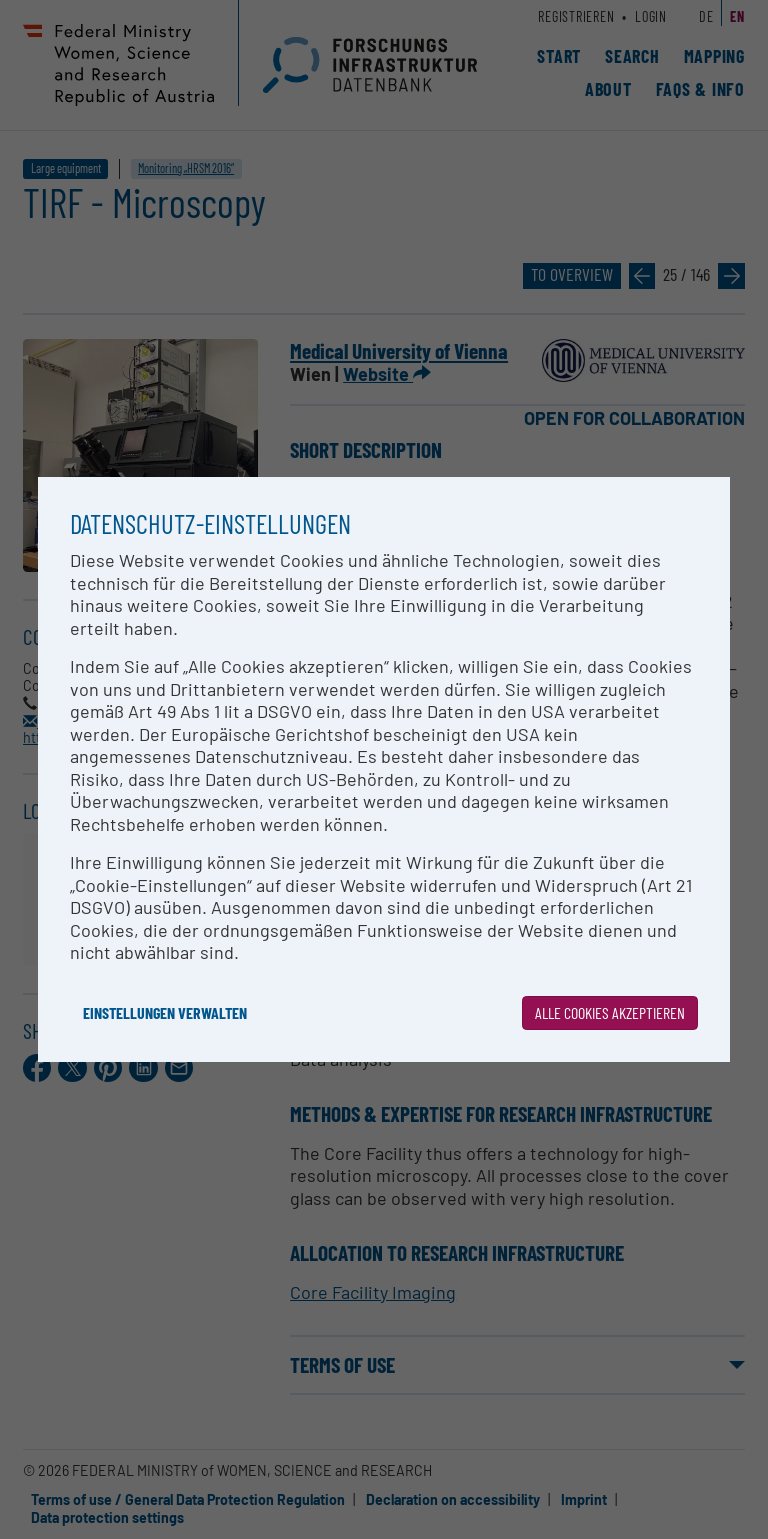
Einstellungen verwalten (165, 1012)
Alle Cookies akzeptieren (610, 1012)
